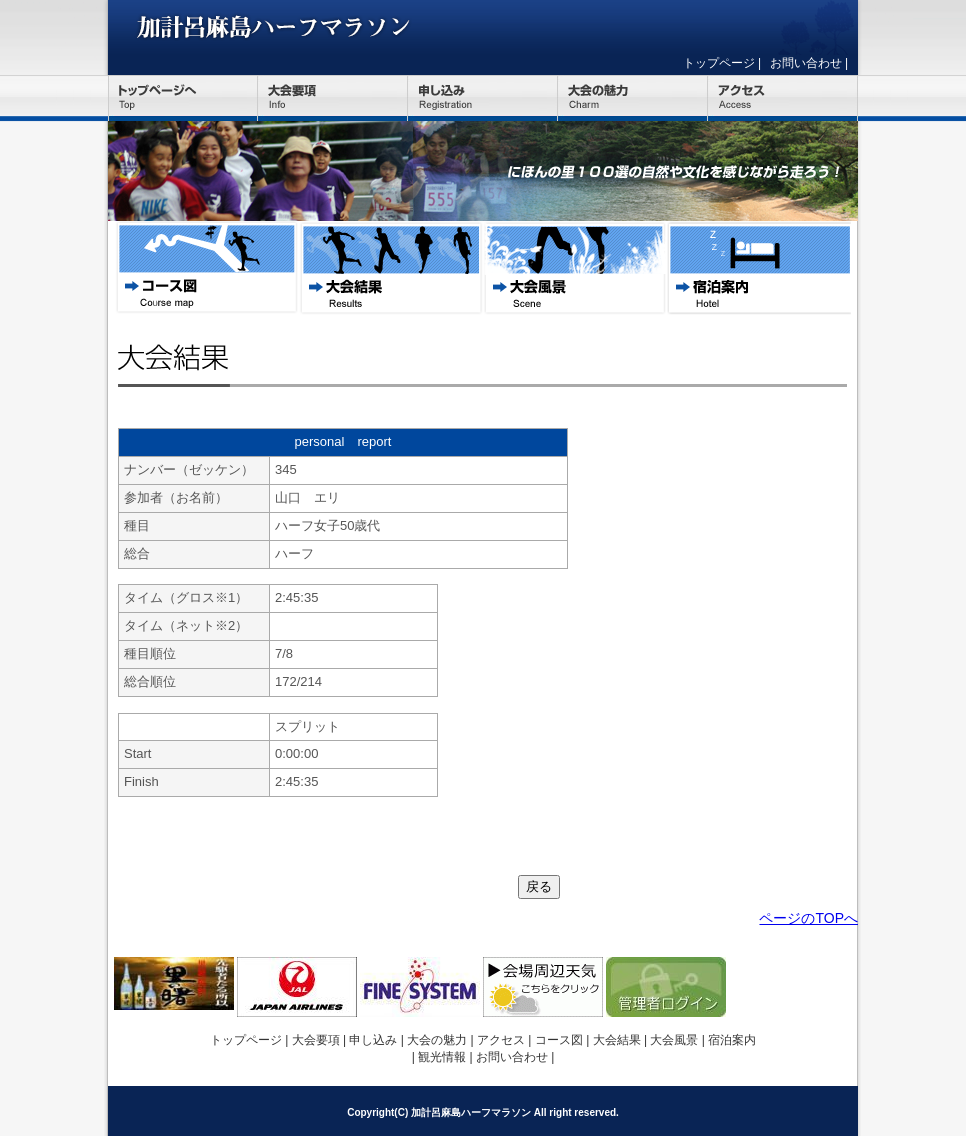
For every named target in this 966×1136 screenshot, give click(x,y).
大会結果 (391, 268)
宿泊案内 (759, 268)
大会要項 (333, 98)
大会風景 (575, 268)
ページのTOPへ (808, 918)
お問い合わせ (806, 63)
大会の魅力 (633, 98)
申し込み (483, 98)
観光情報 (442, 1057)
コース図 (207, 268)
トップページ (719, 63)
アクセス (783, 98)
